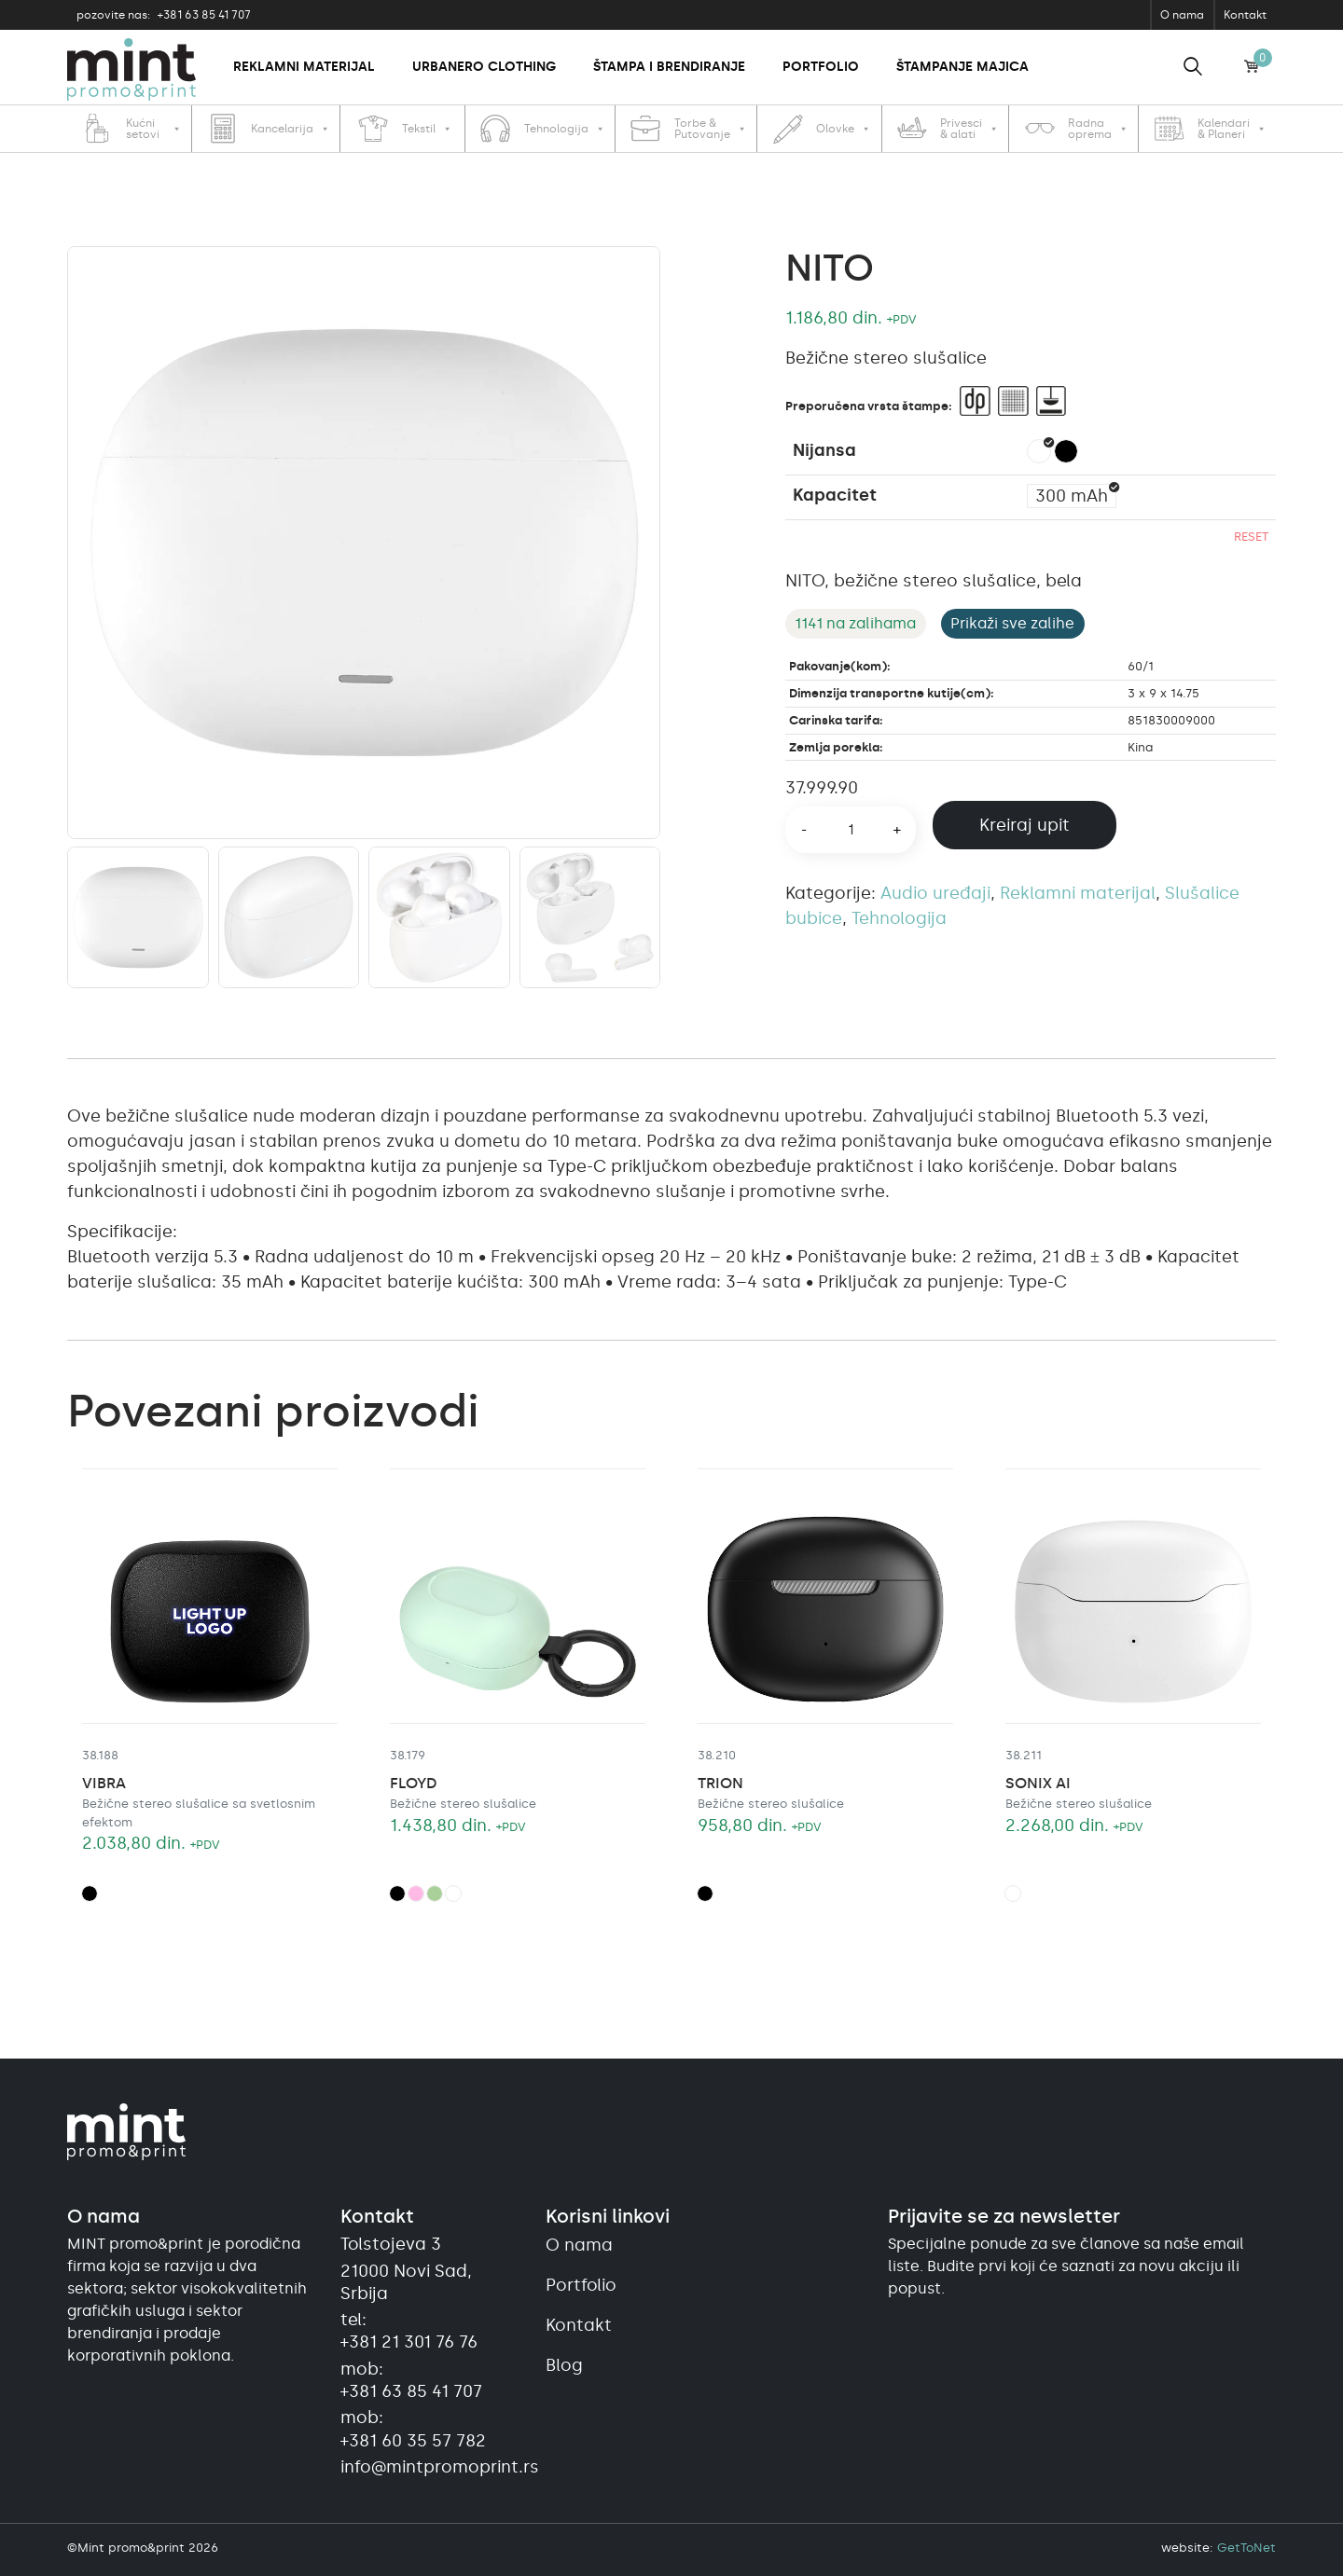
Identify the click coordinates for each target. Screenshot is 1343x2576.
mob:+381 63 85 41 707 (411, 2380)
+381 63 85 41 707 (163, 15)
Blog (564, 2365)
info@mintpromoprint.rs (431, 2467)
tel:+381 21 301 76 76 (409, 2330)
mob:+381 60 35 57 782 (413, 2428)
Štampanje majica (962, 67)
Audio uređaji (935, 893)
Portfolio (820, 67)
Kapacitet (835, 495)
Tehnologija (899, 918)
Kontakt (1245, 14)
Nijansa (824, 450)
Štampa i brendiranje (669, 67)
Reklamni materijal (304, 67)
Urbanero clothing (484, 67)
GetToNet (1246, 2548)
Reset (1251, 537)
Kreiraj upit (1024, 825)
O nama (1182, 14)
